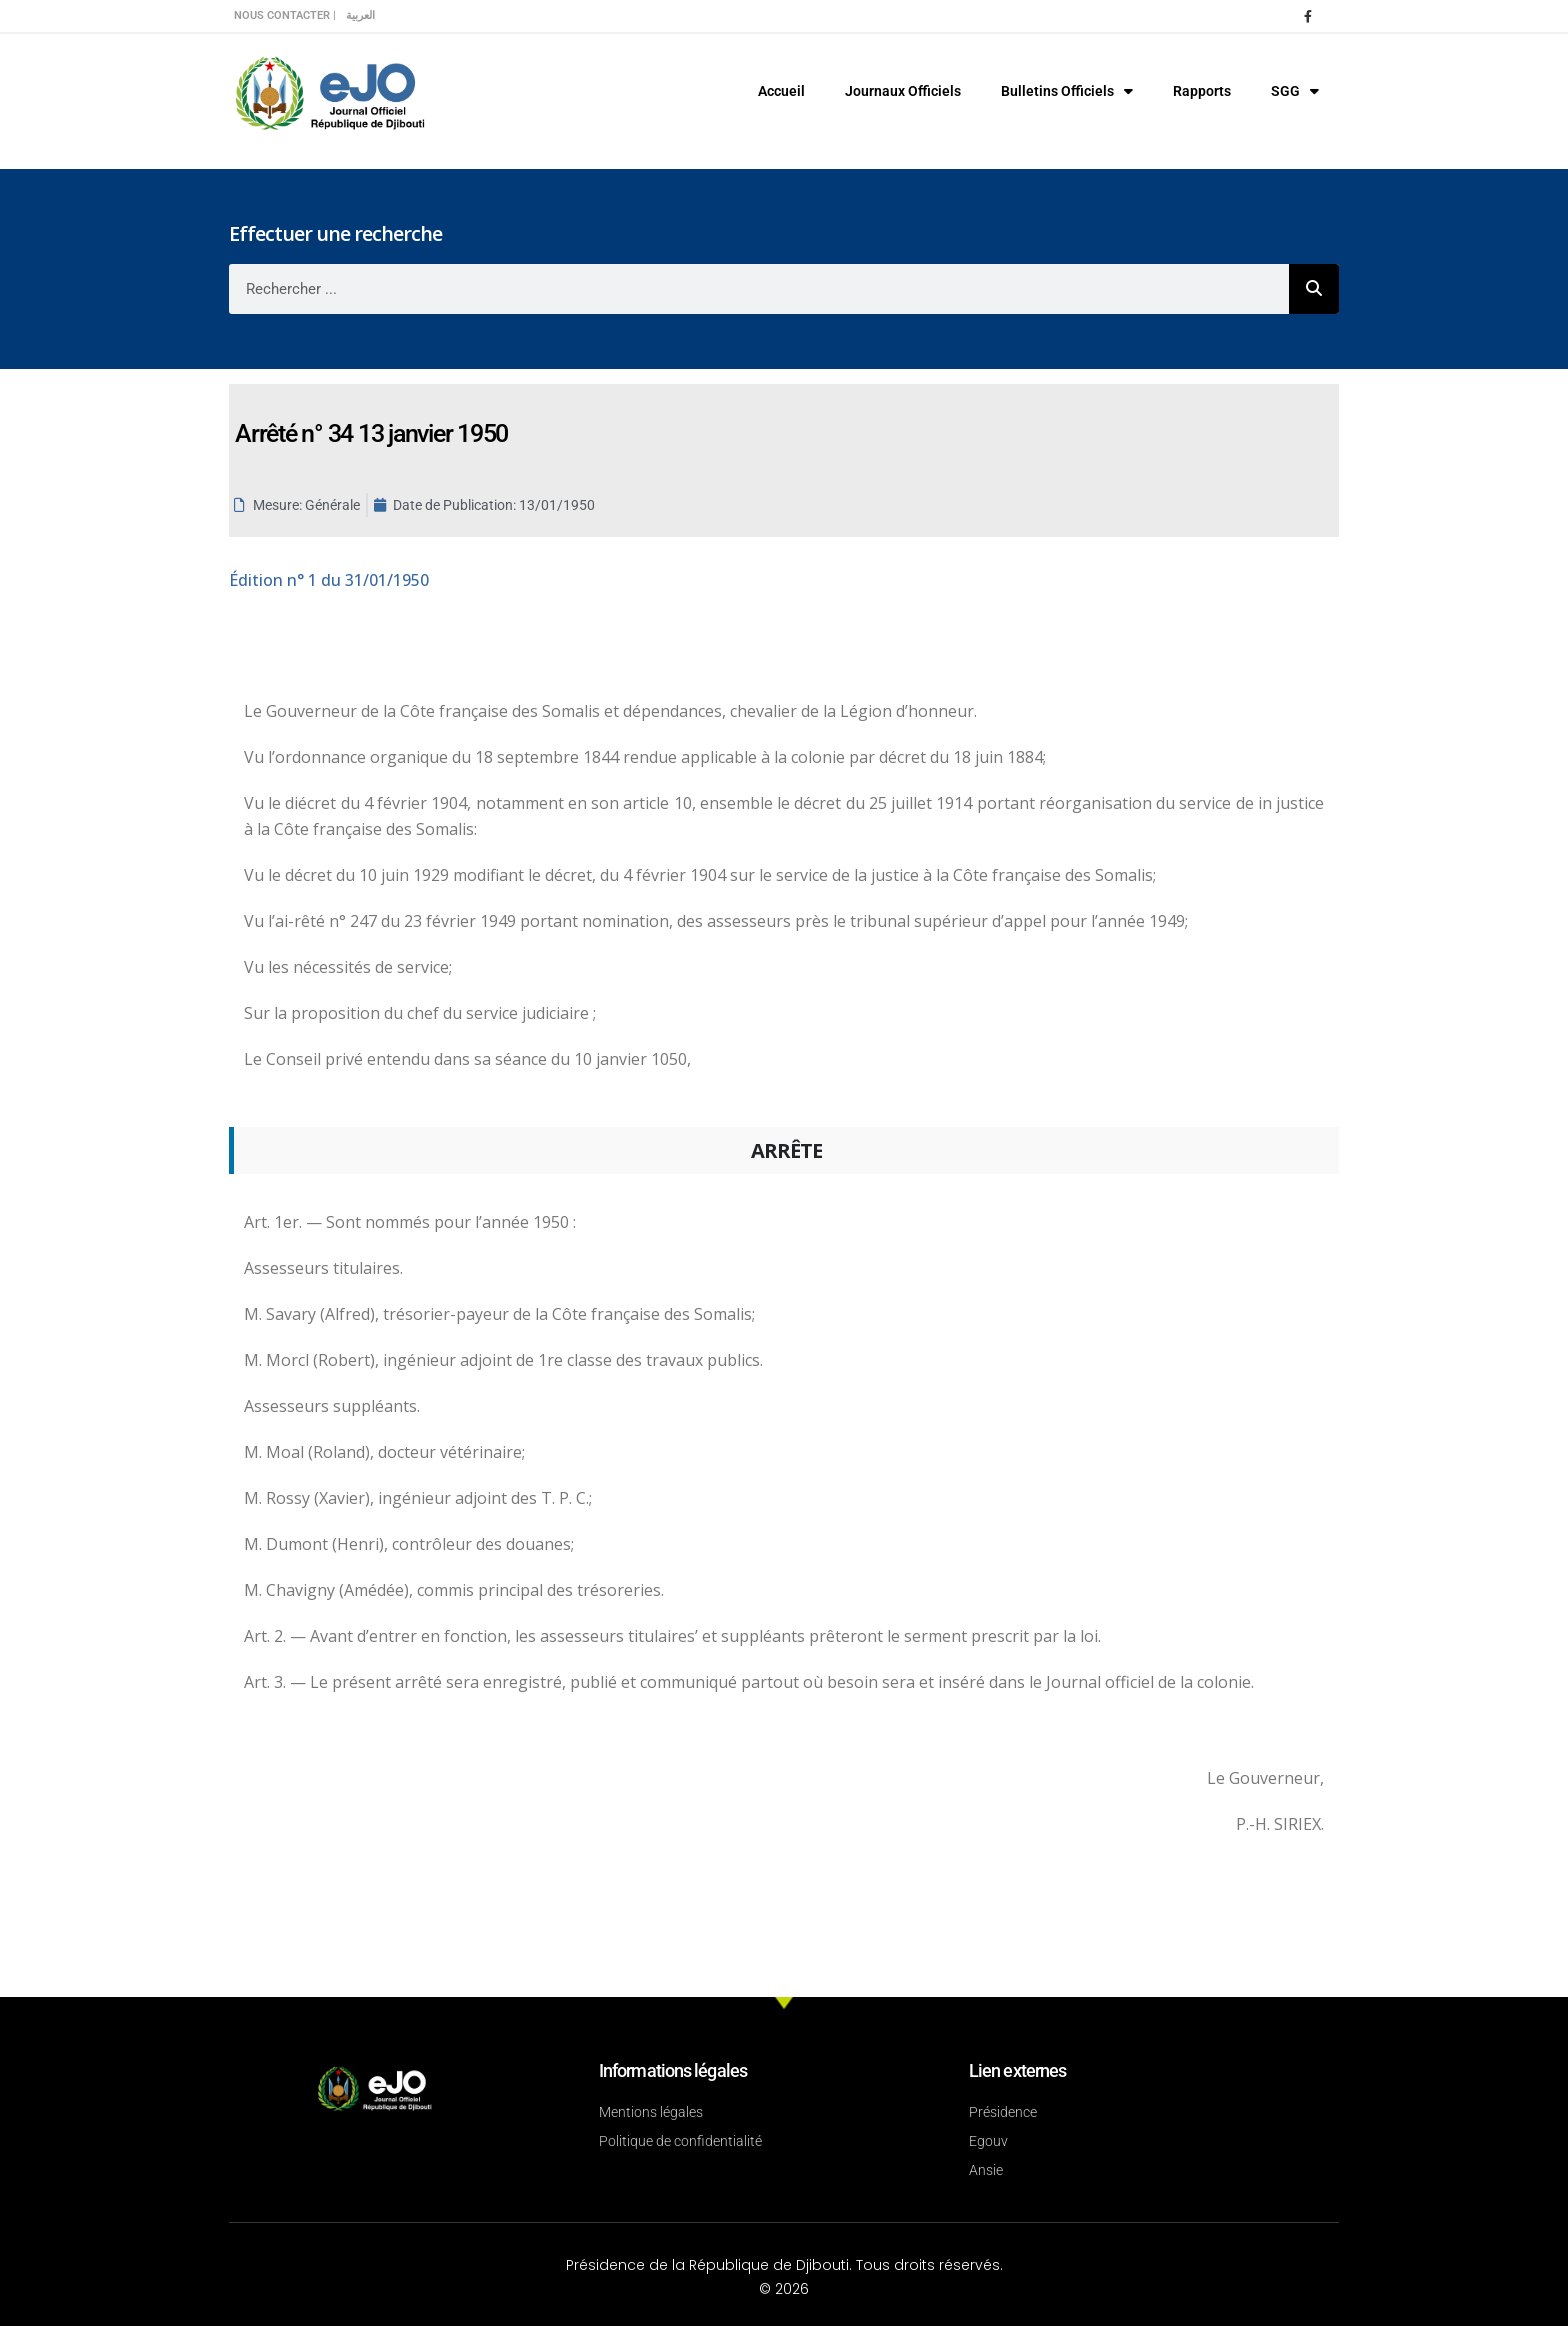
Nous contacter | (285, 15)
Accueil (781, 91)
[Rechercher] (1314, 289)
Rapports (1202, 91)
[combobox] (759, 289)
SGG (1295, 91)
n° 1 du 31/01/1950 (329, 580)
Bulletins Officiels (1067, 91)
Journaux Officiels (903, 91)
